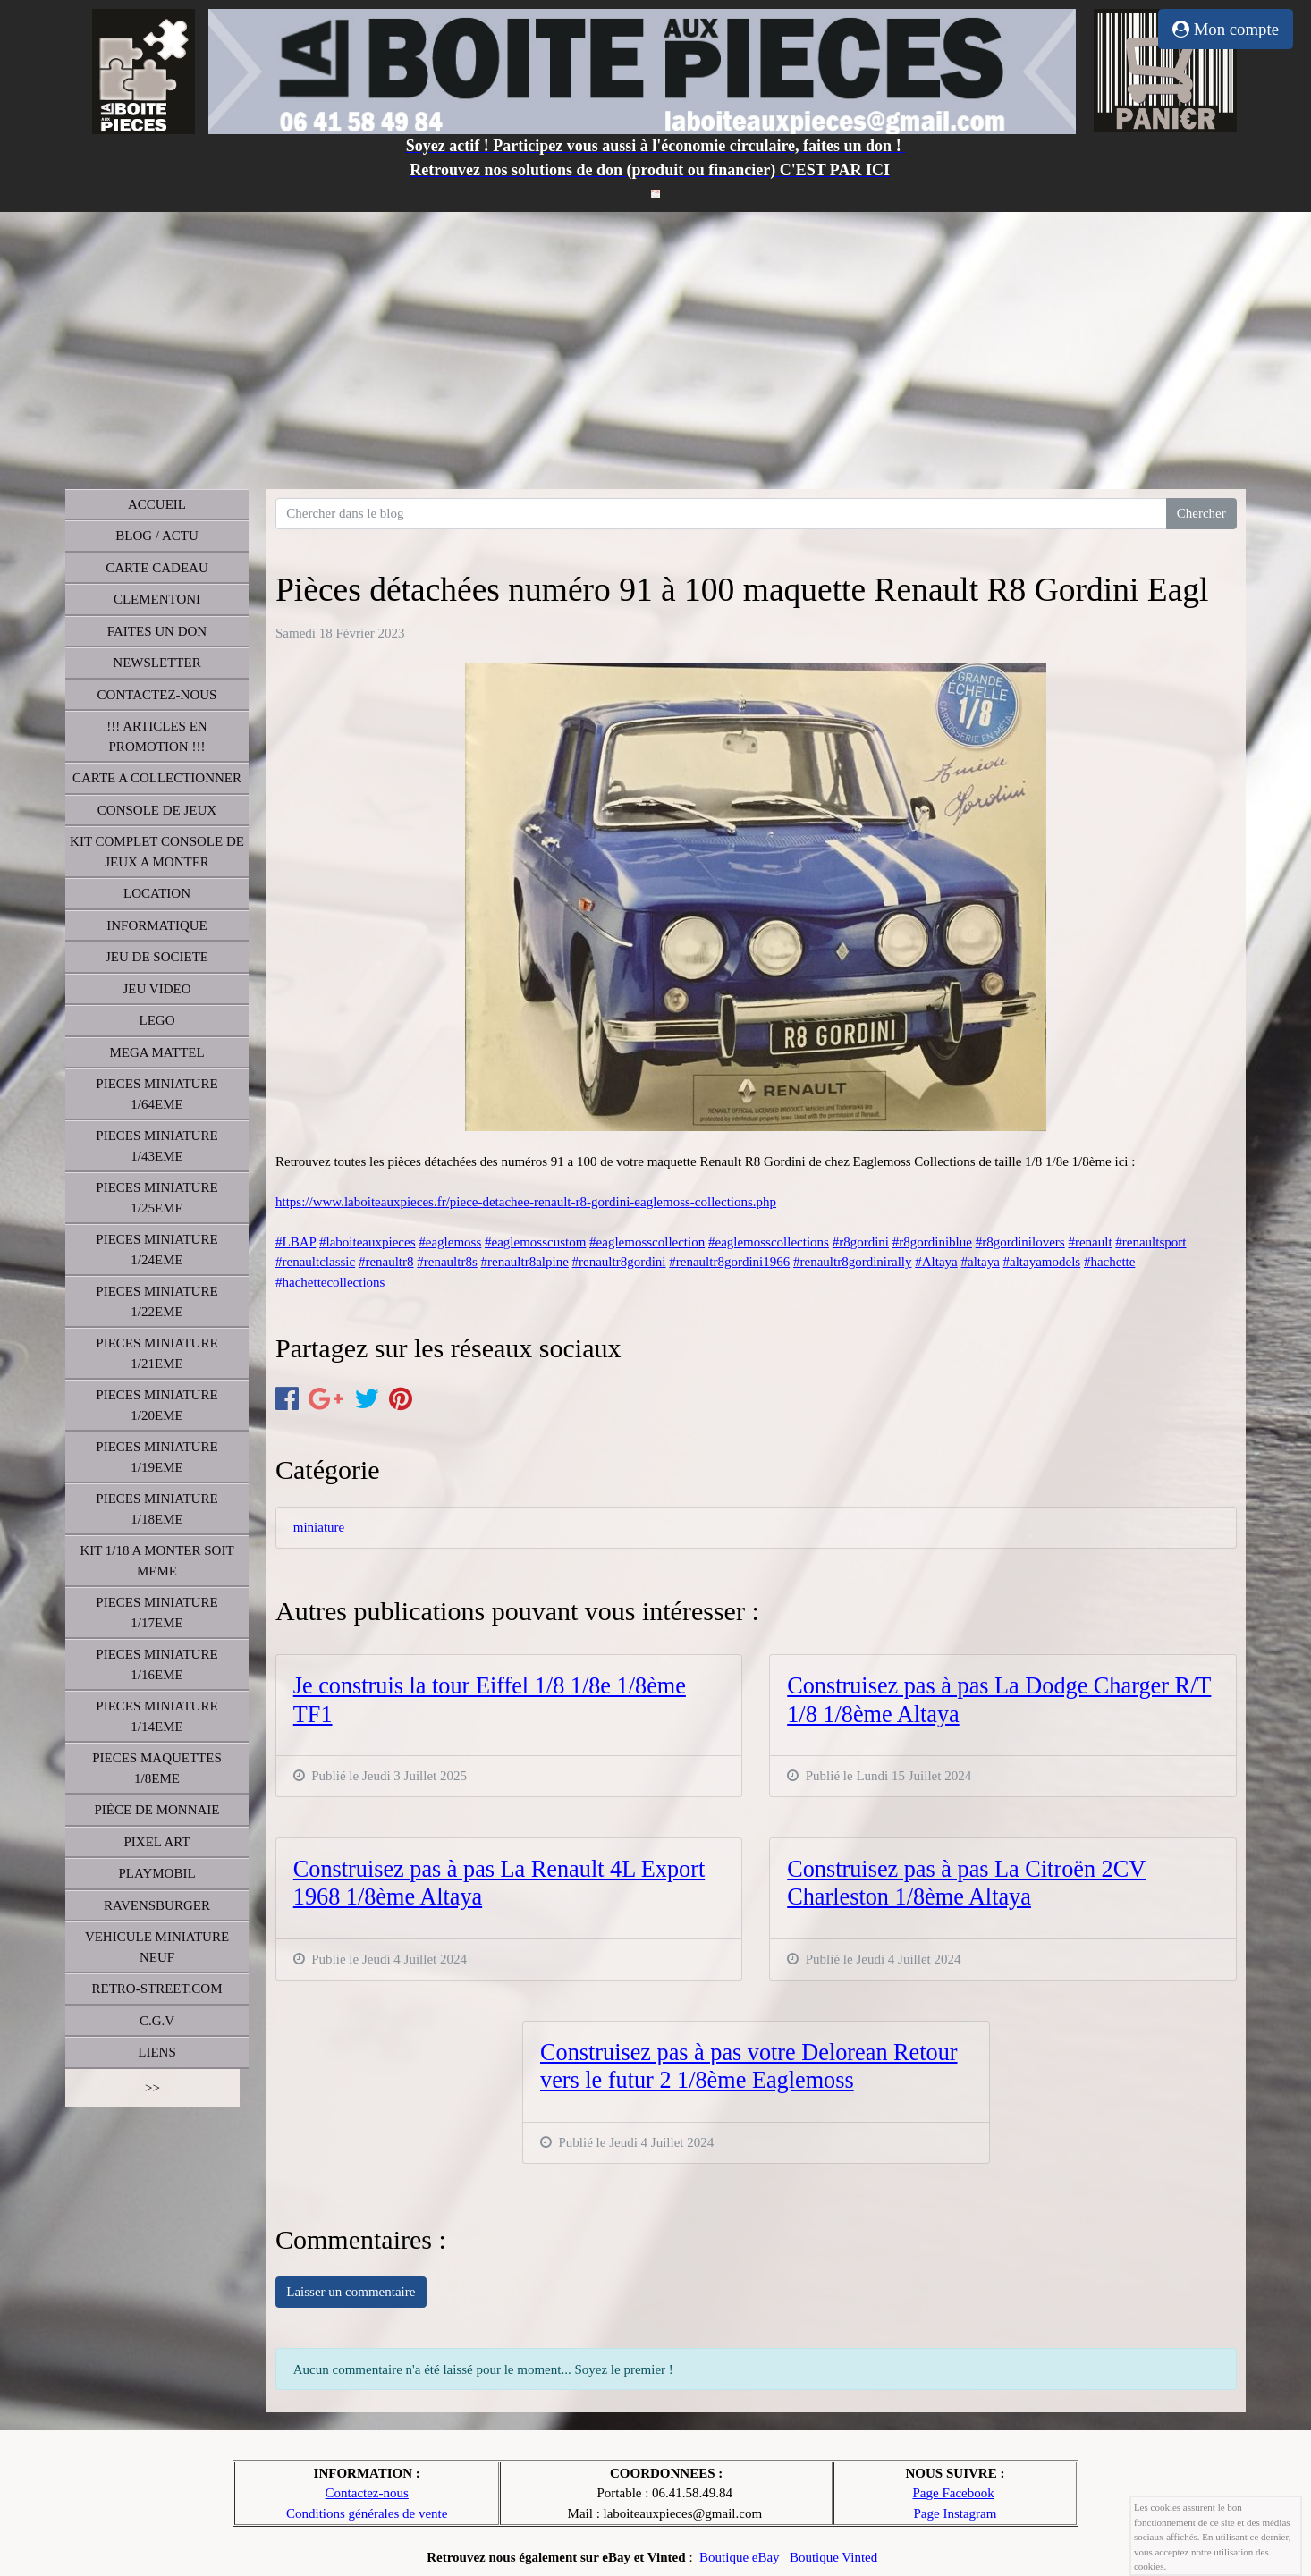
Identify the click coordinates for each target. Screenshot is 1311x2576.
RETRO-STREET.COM (157, 1988)
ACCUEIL (157, 504)
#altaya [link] (979, 1261)
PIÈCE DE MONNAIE (157, 1810)
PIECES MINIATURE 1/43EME (156, 1145)
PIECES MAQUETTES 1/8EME (157, 1768)
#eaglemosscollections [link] (768, 1242)
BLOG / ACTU (157, 535)
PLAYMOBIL (156, 1873)
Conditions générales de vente (366, 2513)
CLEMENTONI (157, 599)
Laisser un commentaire (350, 2292)
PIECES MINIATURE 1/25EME (156, 1197)
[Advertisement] (655, 346)
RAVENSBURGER (157, 1905)
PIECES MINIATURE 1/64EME (156, 1094)
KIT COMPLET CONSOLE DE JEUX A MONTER (157, 851)
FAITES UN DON (157, 631)
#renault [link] (1090, 1242)
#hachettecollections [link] (330, 1282)
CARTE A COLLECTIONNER (156, 778)
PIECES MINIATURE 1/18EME (156, 1508)
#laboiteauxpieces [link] (367, 1242)
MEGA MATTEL (156, 1052)
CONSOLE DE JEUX (156, 810)
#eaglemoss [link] (450, 1242)
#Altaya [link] (936, 1261)
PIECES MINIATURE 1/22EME (156, 1301)
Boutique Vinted (833, 2557)
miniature (318, 1527)
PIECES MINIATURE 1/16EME (156, 1664)
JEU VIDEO (157, 989)
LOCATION (156, 893)
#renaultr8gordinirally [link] (852, 1261)
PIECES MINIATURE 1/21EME (156, 1353)
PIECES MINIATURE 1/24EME (156, 1249)
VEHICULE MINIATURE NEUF (157, 1947)
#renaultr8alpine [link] (525, 1261)
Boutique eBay (739, 2557)
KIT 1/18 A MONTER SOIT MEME (156, 1560)
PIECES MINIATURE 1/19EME (156, 1457)
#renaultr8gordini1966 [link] (729, 1261)
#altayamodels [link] (1042, 1261)
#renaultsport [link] (1150, 1242)
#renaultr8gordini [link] (619, 1261)
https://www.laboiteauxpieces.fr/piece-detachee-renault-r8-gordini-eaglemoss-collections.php (525, 1202)
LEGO (157, 1020)
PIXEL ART (157, 1842)
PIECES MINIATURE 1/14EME (156, 1716)
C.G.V (157, 2021)
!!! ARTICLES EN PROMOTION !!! (156, 736)
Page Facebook (953, 2493)
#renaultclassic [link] (315, 1261)
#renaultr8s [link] (447, 1261)
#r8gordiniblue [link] (932, 1242)
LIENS (157, 2052)
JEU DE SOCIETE (157, 957)
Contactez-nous (367, 2493)
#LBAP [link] (295, 1242)
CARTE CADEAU (157, 568)
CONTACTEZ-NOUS (157, 695)
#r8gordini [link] (861, 1242)
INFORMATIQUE (156, 925)
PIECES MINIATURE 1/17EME (156, 1612)
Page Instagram (955, 2513)
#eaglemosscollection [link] (647, 1242)
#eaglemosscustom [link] (535, 1242)
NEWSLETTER (156, 662)
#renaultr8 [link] (386, 1261)
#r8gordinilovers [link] (1020, 1242)
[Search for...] (721, 514)
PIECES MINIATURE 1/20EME (156, 1405)
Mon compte (1225, 29)
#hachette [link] (1109, 1261)
